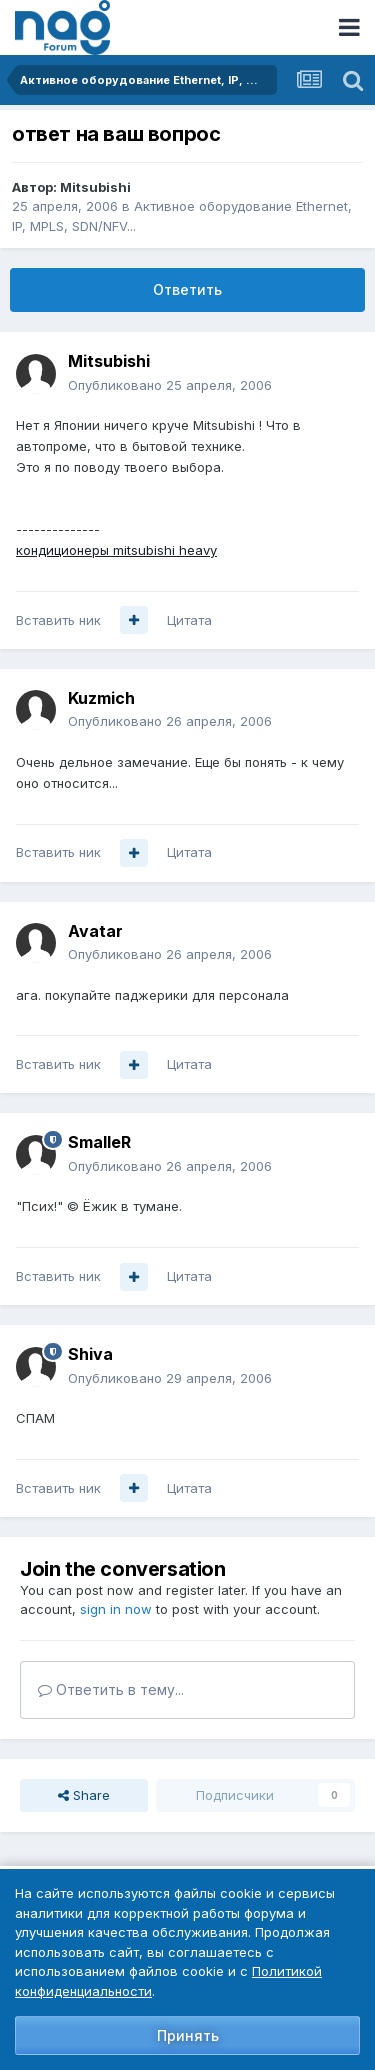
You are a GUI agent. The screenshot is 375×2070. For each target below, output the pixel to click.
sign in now (116, 1609)
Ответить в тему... (111, 1689)
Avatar (95, 931)
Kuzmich (101, 698)
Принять (188, 2035)
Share (84, 1795)
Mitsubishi (95, 187)
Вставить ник (58, 620)
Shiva (90, 1354)
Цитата (189, 620)
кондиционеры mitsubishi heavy (116, 550)
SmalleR (99, 1142)
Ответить (187, 289)
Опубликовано (170, 385)
